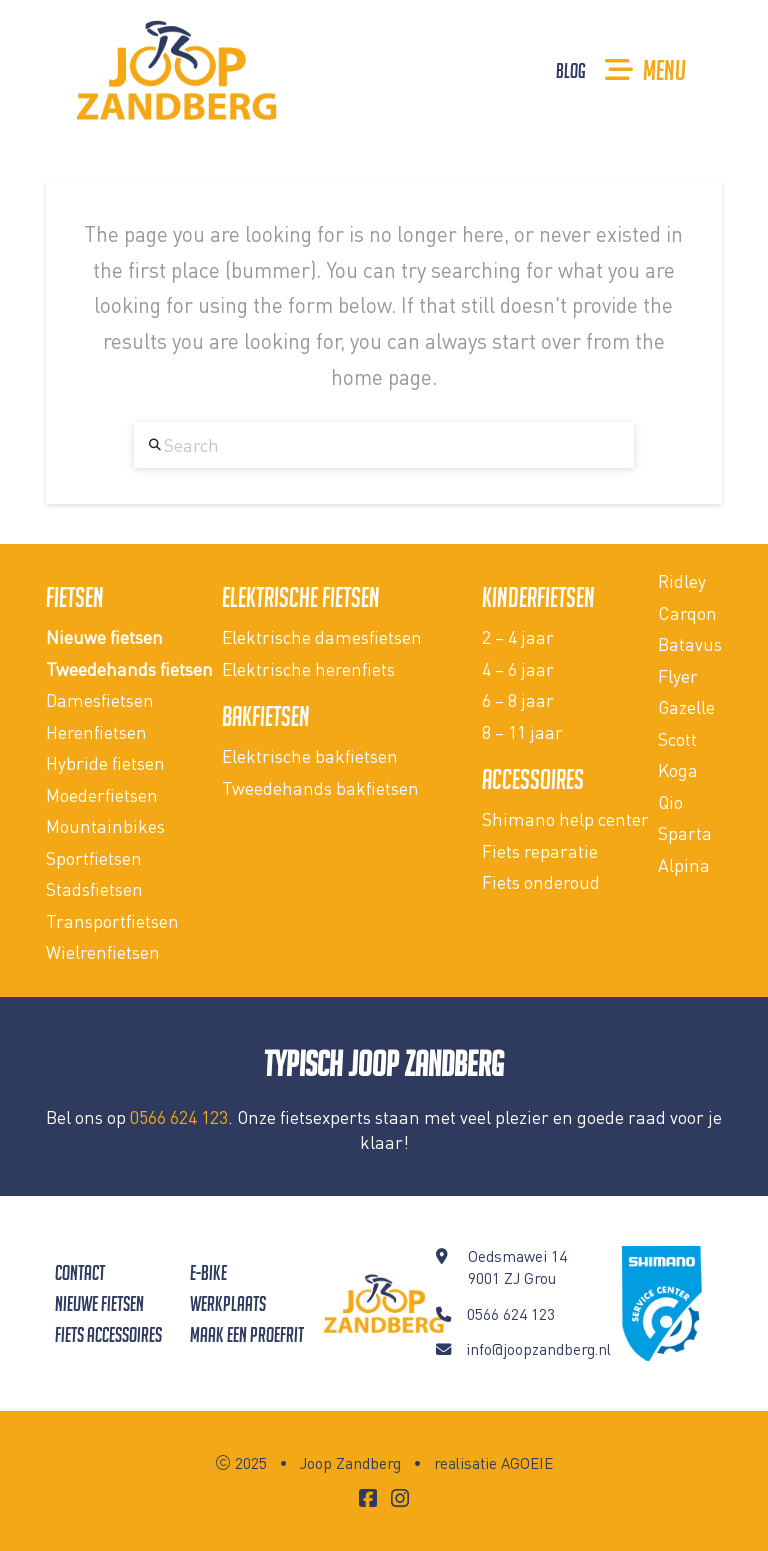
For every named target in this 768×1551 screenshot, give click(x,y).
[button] (645, 70)
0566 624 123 (179, 1117)
